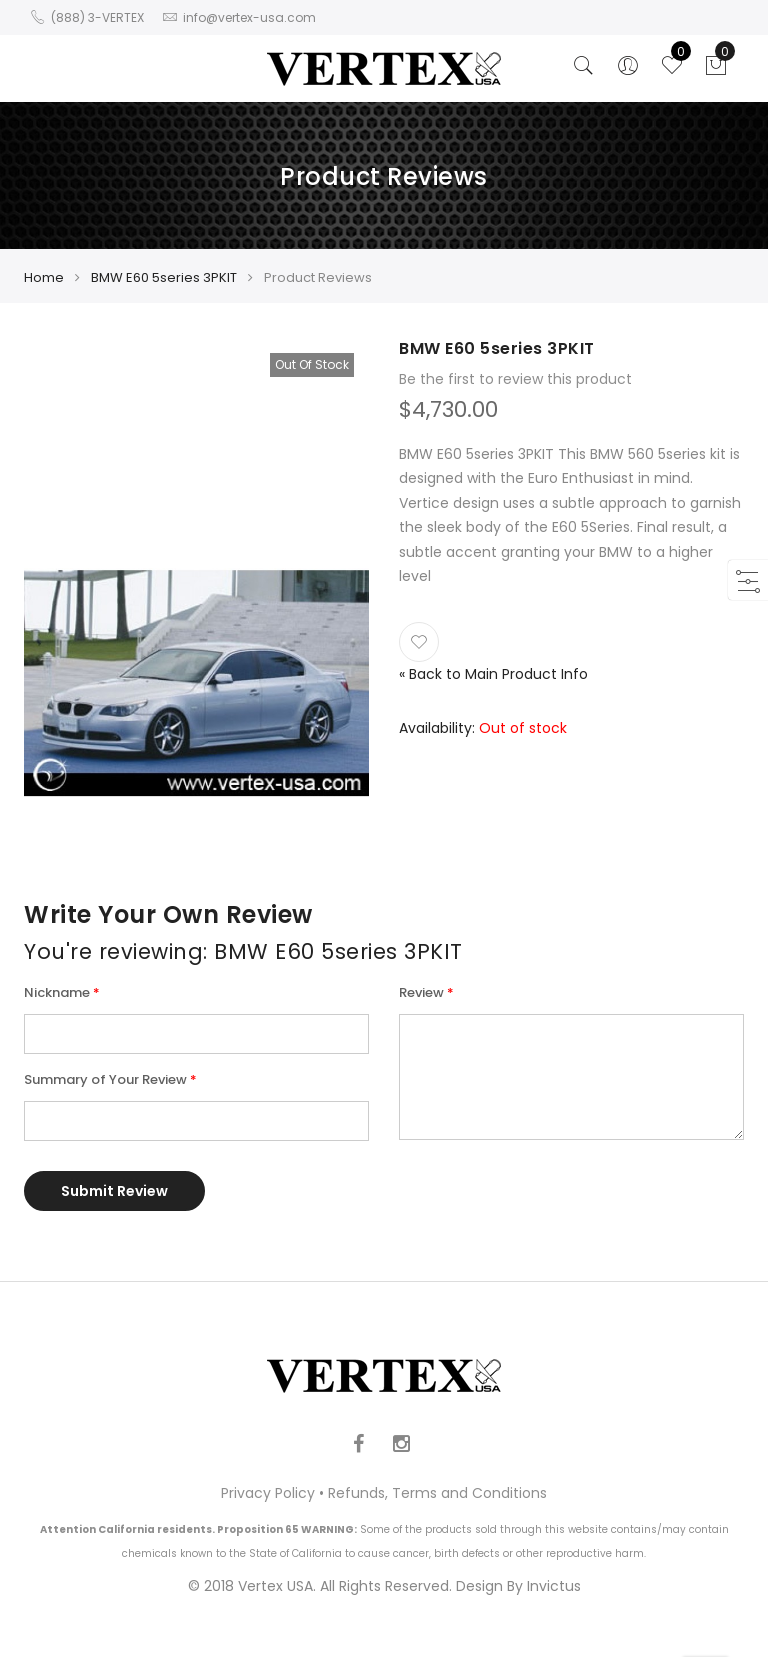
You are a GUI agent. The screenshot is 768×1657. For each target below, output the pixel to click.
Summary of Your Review (105, 1079)
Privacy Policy (268, 1493)
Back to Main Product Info (493, 674)
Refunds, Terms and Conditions (437, 1493)
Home (44, 277)
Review (421, 992)
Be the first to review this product (515, 379)
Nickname (57, 992)
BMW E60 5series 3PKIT (164, 277)
